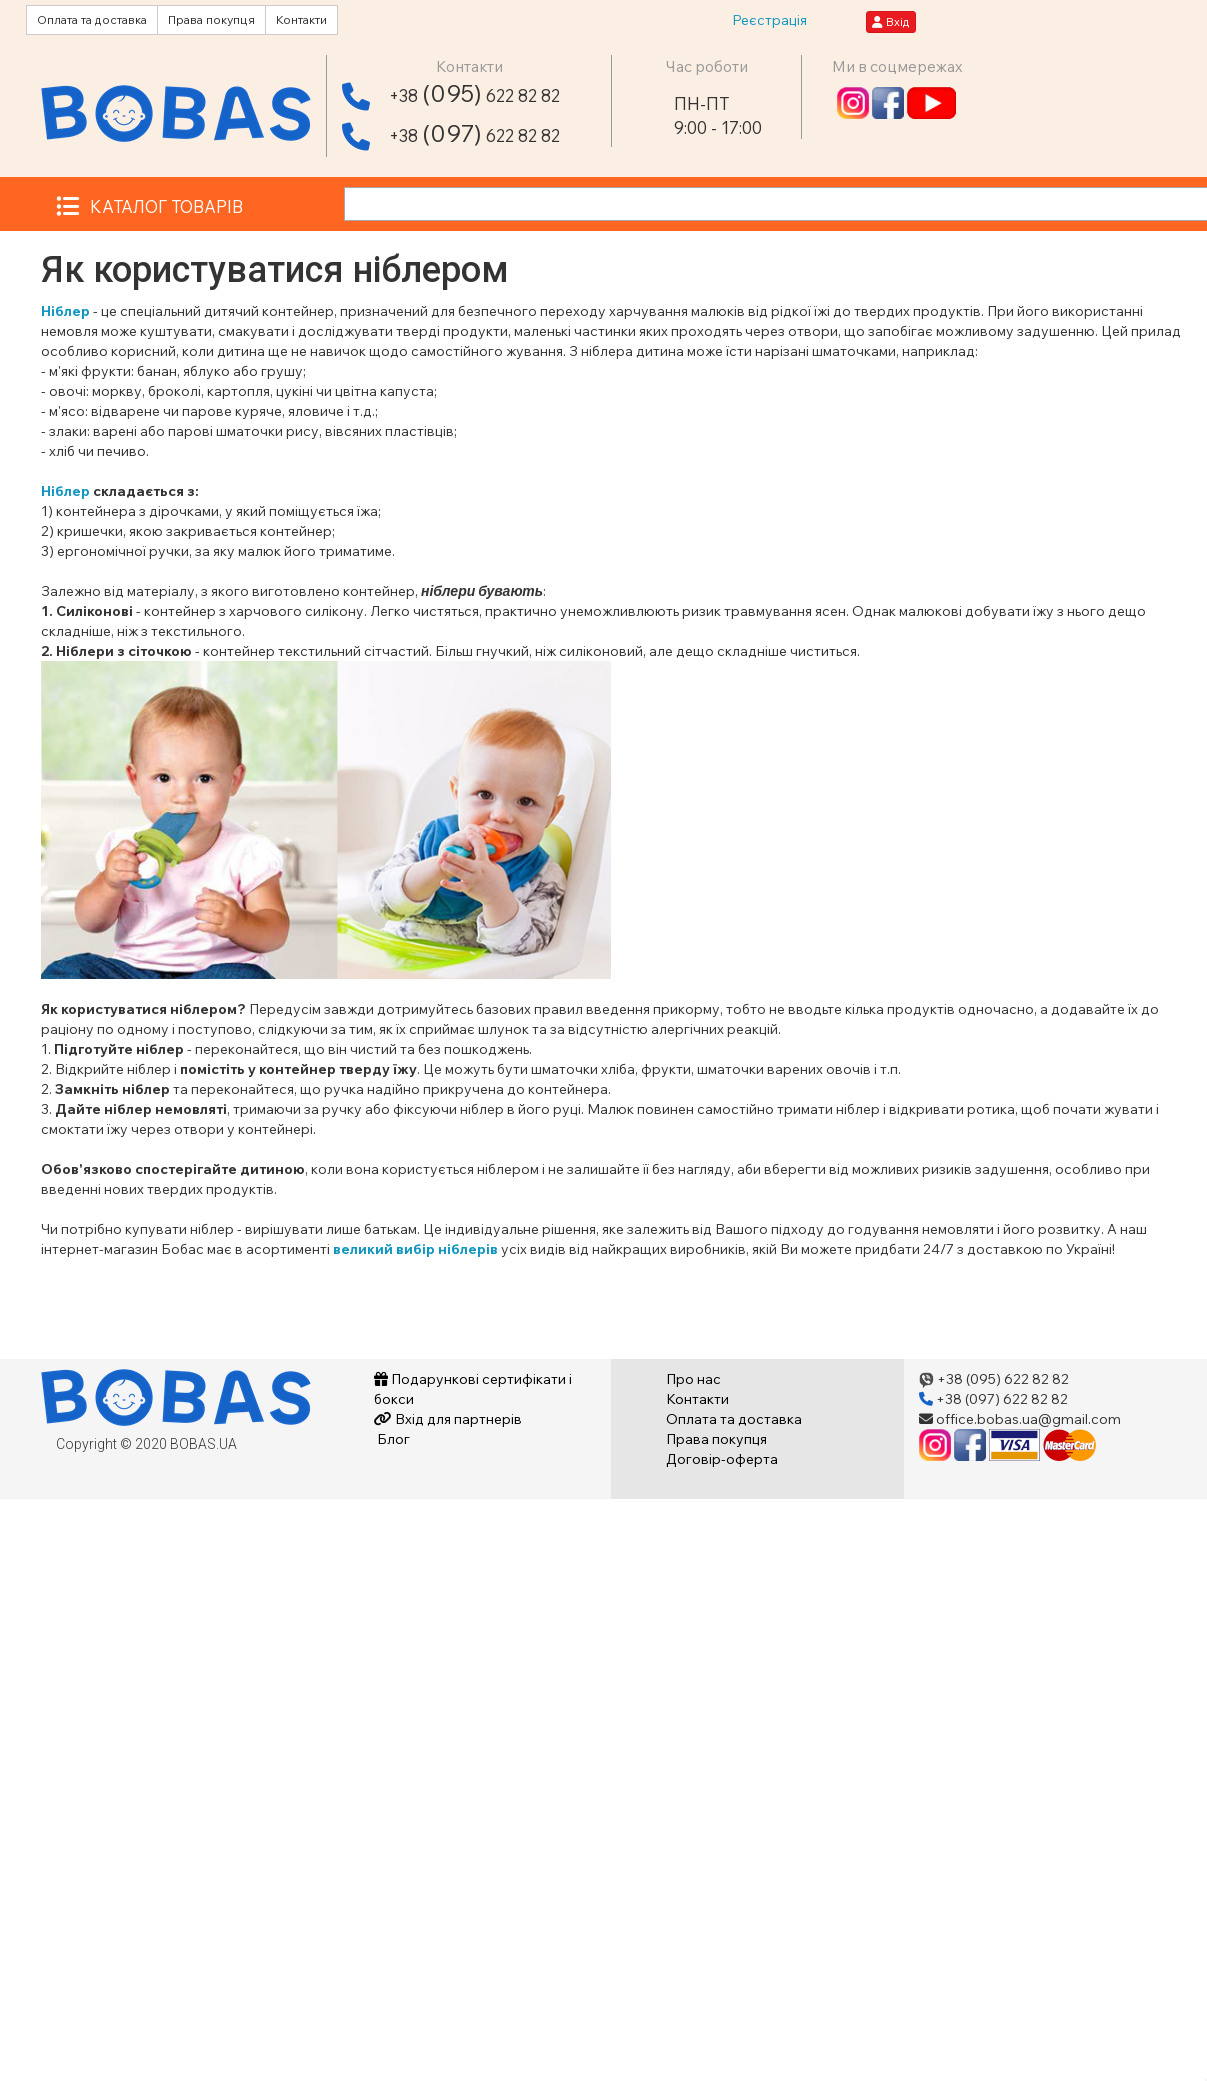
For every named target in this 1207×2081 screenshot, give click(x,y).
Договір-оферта (722, 1459)
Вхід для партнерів (448, 1419)
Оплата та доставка (92, 19)
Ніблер (65, 311)
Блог (392, 1439)
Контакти (301, 19)
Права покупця (211, 19)
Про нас (693, 1379)
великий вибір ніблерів (415, 1249)
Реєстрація (769, 20)
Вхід (891, 21)
